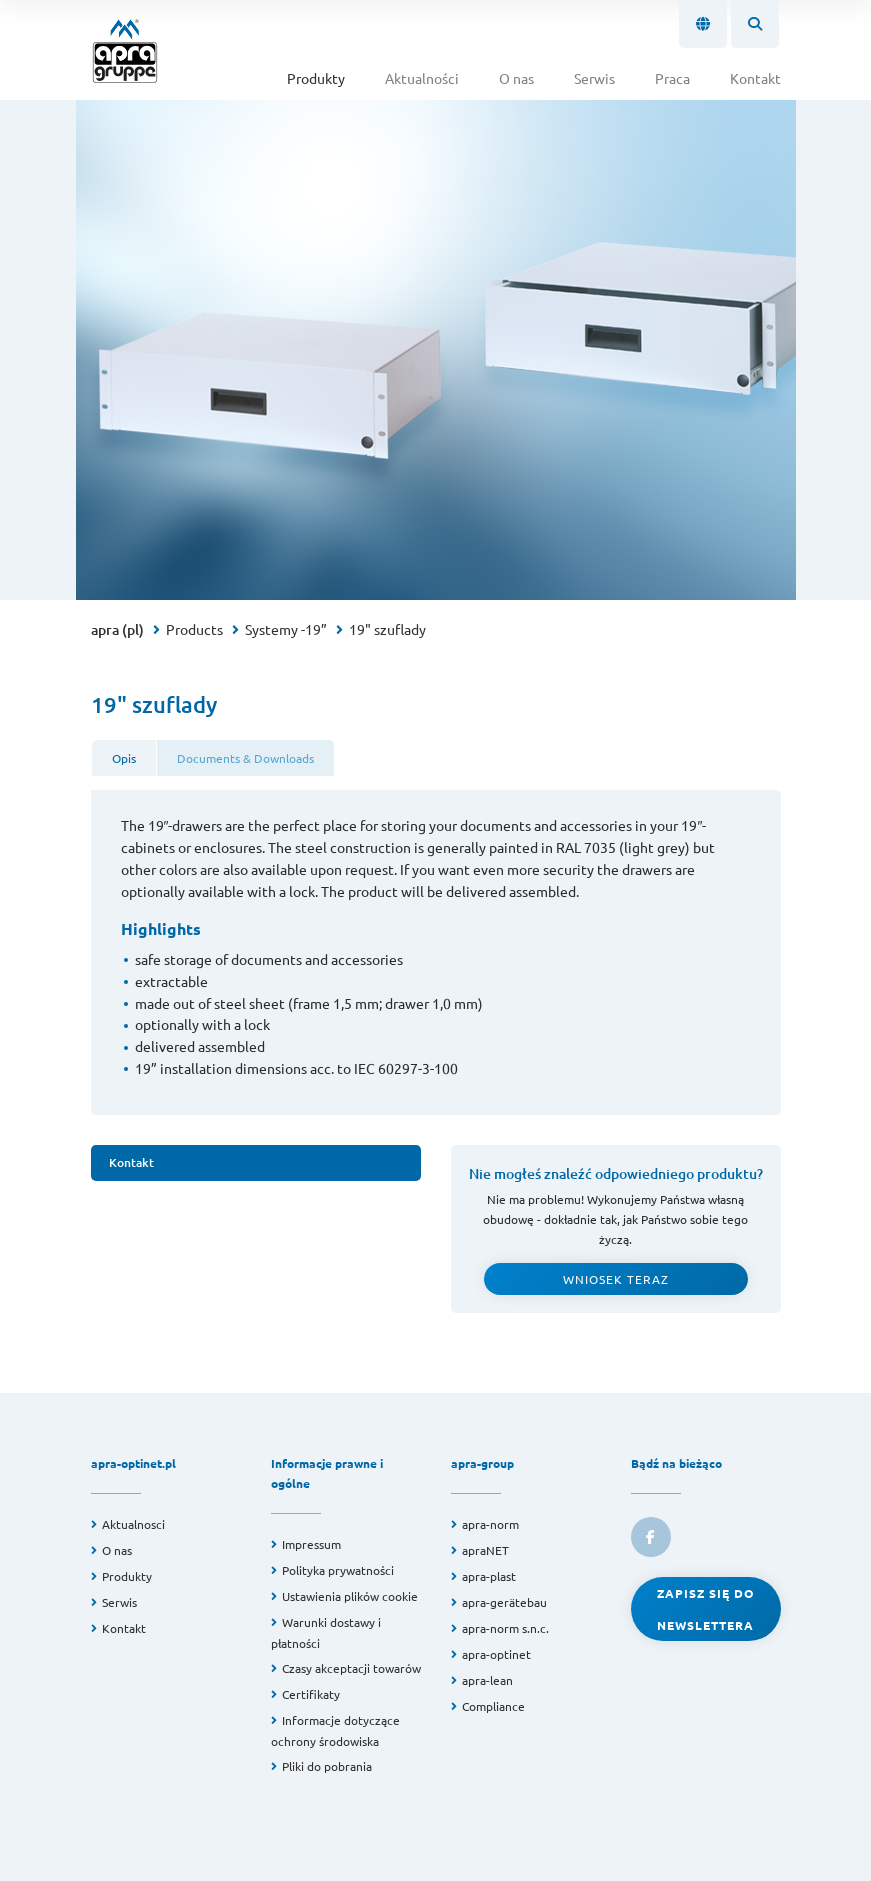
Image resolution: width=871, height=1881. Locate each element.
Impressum (311, 1544)
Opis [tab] (124, 758)
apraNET (485, 1550)
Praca (672, 78)
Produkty (316, 78)
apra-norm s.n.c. (505, 1628)
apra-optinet (496, 1654)
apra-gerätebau (504, 1602)
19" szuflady (387, 629)
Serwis (594, 78)
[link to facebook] (651, 1537)
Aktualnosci (133, 1524)
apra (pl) (117, 629)
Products (194, 629)
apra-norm (490, 1524)
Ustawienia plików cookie (350, 1596)
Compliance (493, 1706)
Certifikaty (311, 1694)
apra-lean (487, 1680)
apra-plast (489, 1576)
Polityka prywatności (338, 1570)
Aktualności (422, 78)
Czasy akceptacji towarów (351, 1668)
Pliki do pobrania (327, 1766)
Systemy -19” (286, 629)
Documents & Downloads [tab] (245, 758)
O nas (516, 78)
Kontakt (755, 78)
